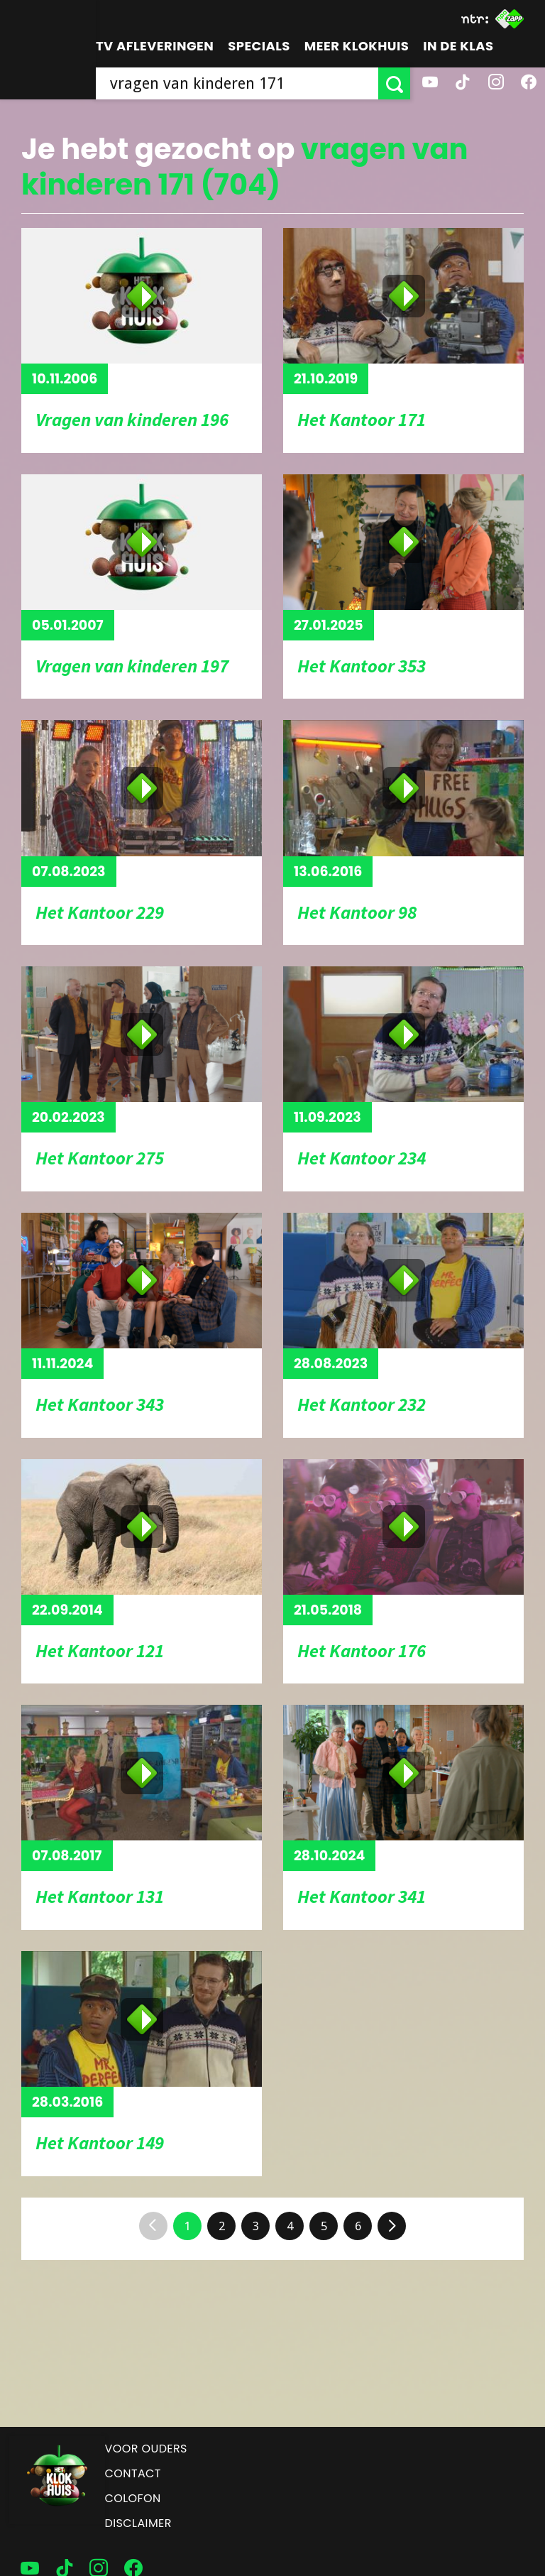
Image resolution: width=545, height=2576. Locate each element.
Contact (133, 2473)
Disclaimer (138, 2523)
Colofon (133, 2498)
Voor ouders (146, 2448)
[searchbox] (237, 83)
